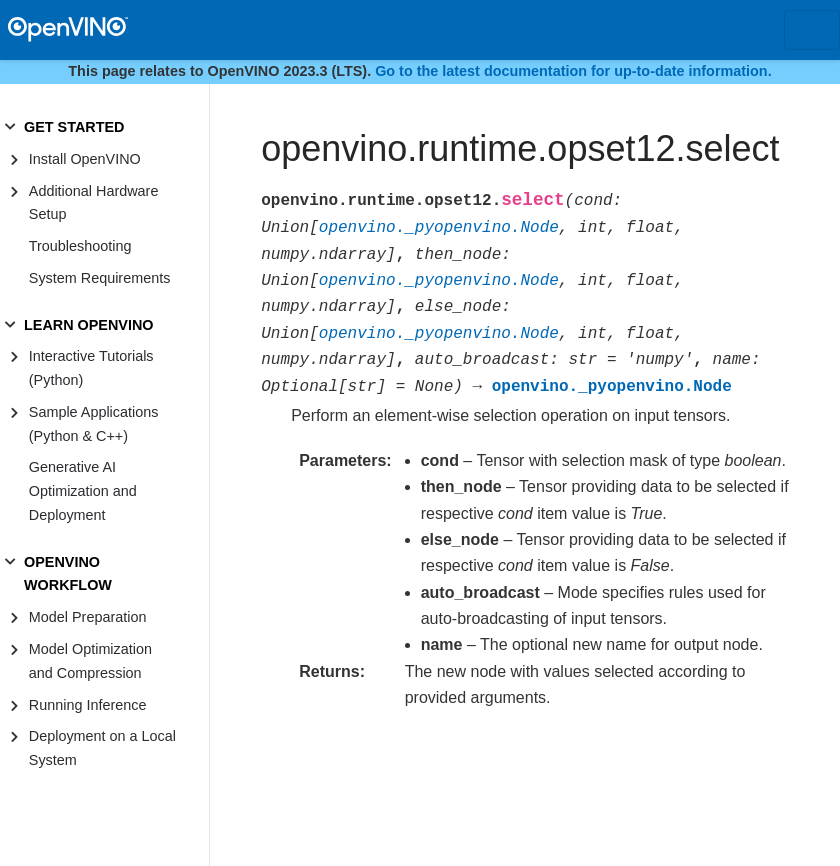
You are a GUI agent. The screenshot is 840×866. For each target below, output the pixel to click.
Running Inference (88, 705)
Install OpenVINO (85, 159)
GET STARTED (74, 127)
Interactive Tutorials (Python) (91, 368)
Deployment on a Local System (102, 748)
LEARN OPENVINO (89, 325)
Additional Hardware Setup (94, 203)
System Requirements (100, 278)
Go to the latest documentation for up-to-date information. (573, 71)
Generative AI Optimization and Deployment (83, 491)
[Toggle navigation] (812, 30)
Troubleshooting (80, 246)
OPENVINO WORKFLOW (68, 574)
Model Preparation (88, 617)
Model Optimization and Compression (90, 661)
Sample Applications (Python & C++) (94, 424)
